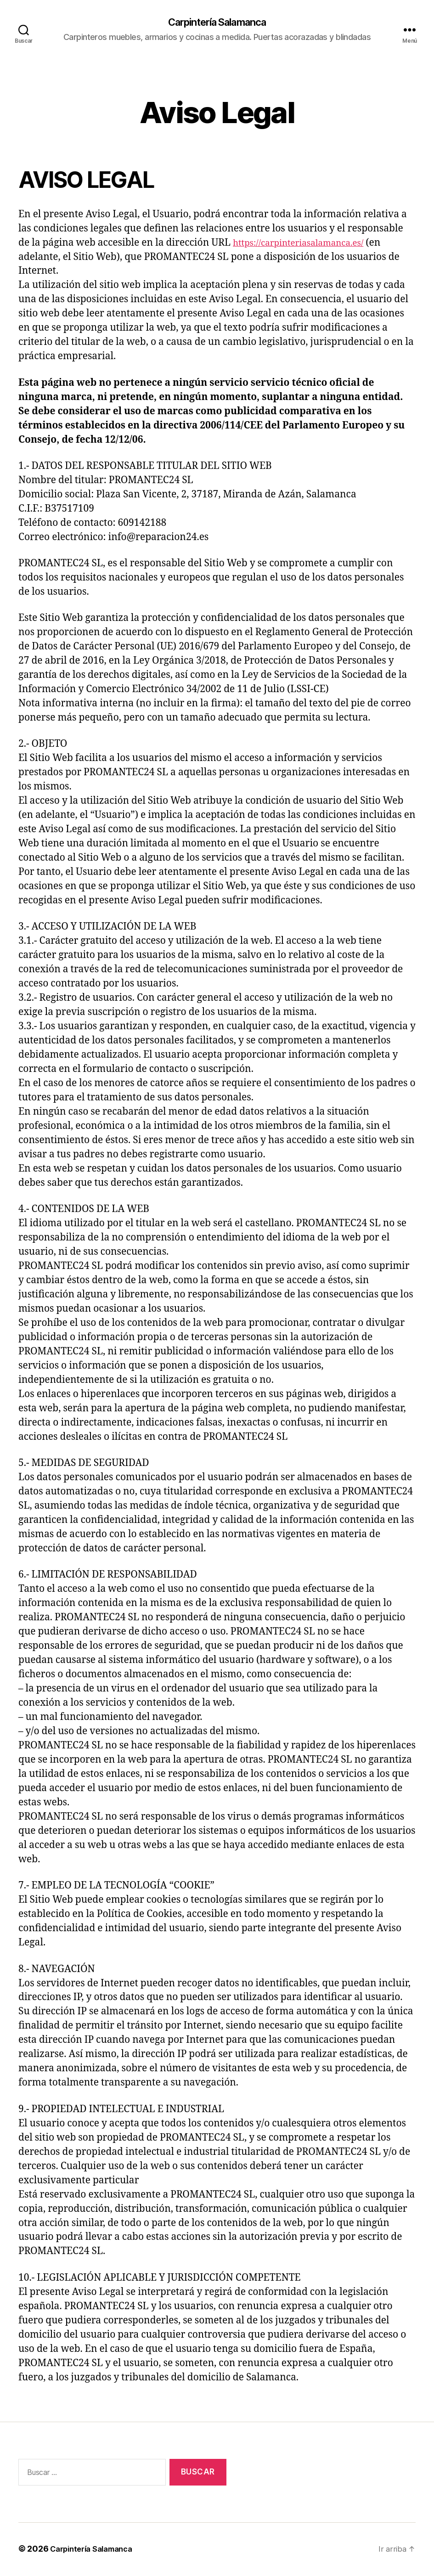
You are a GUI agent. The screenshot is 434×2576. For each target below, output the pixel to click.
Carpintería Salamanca (217, 22)
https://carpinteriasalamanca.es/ (306, 243)
